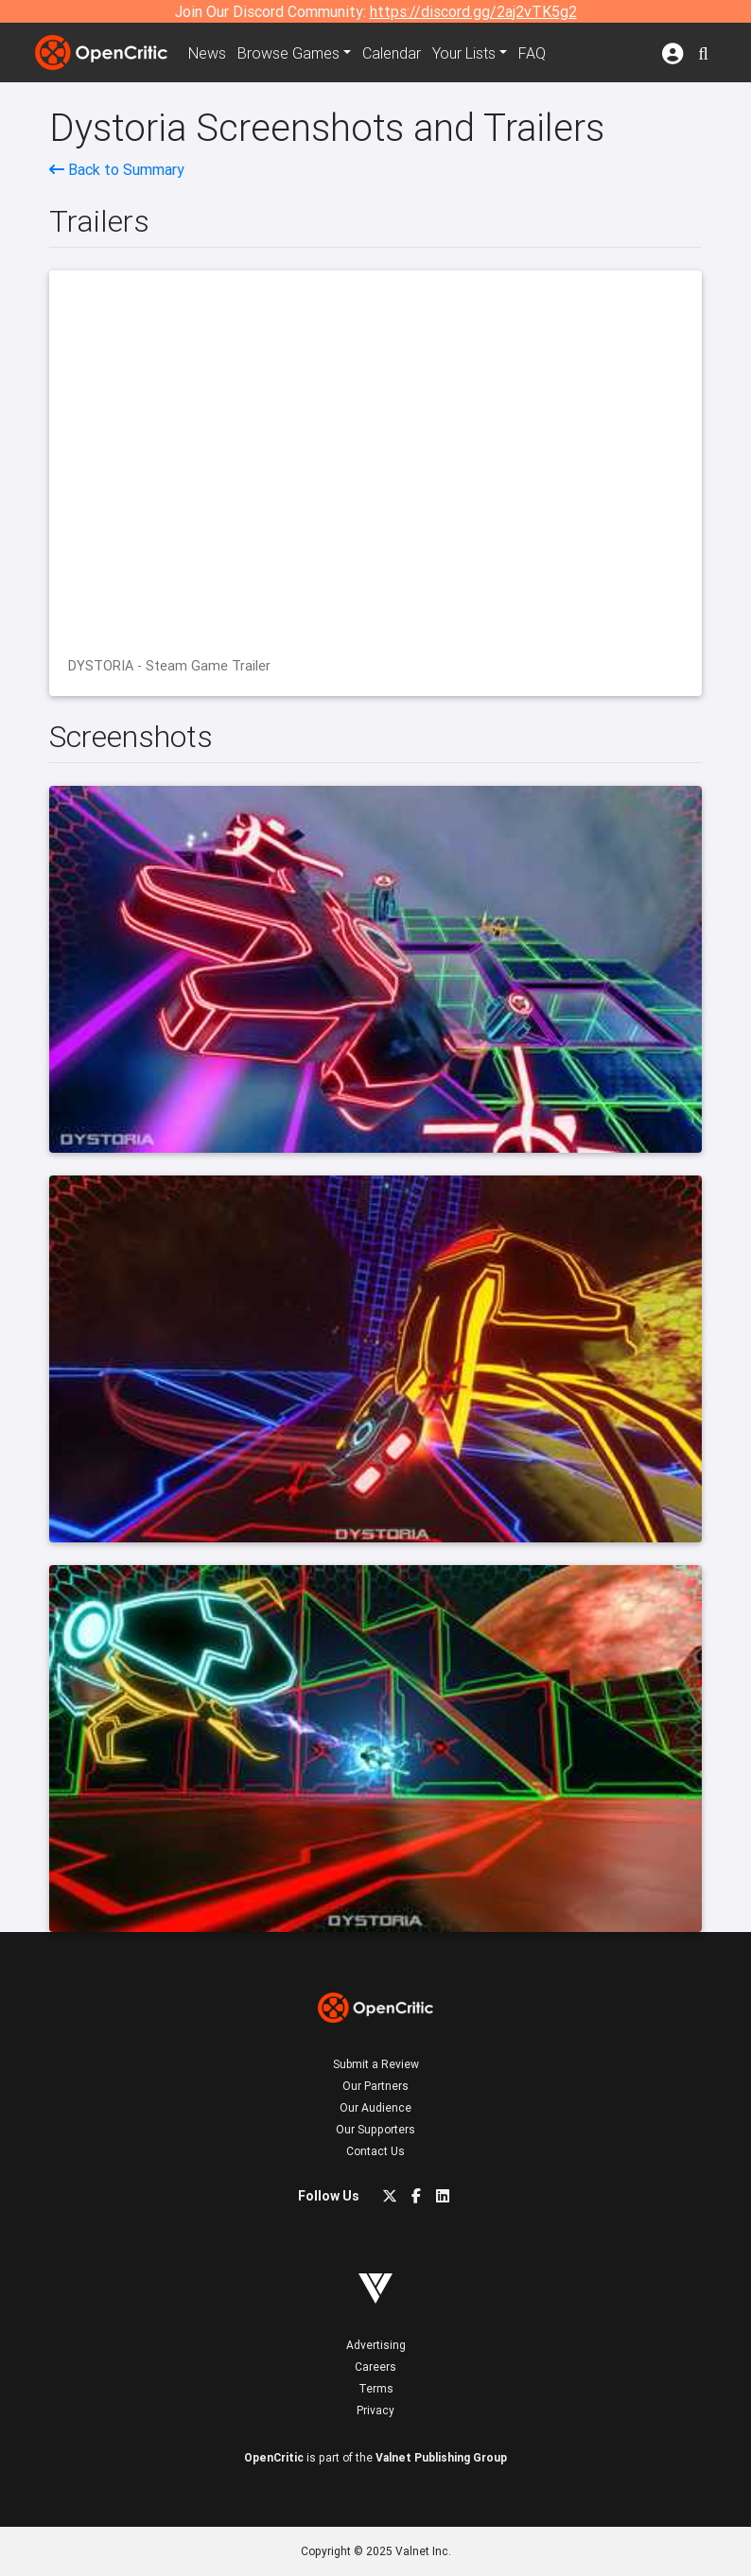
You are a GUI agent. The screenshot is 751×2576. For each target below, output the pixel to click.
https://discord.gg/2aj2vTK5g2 (473, 11)
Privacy (375, 2410)
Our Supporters (375, 2129)
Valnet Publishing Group (441, 2457)
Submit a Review (376, 2064)
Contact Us (375, 2151)
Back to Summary (116, 169)
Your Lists (464, 53)
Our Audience (375, 2107)
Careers (375, 2366)
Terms (375, 2388)
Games (288, 53)
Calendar (391, 53)
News (207, 53)
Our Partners (375, 2086)
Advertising (376, 2345)
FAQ (532, 53)
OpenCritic (274, 2457)
